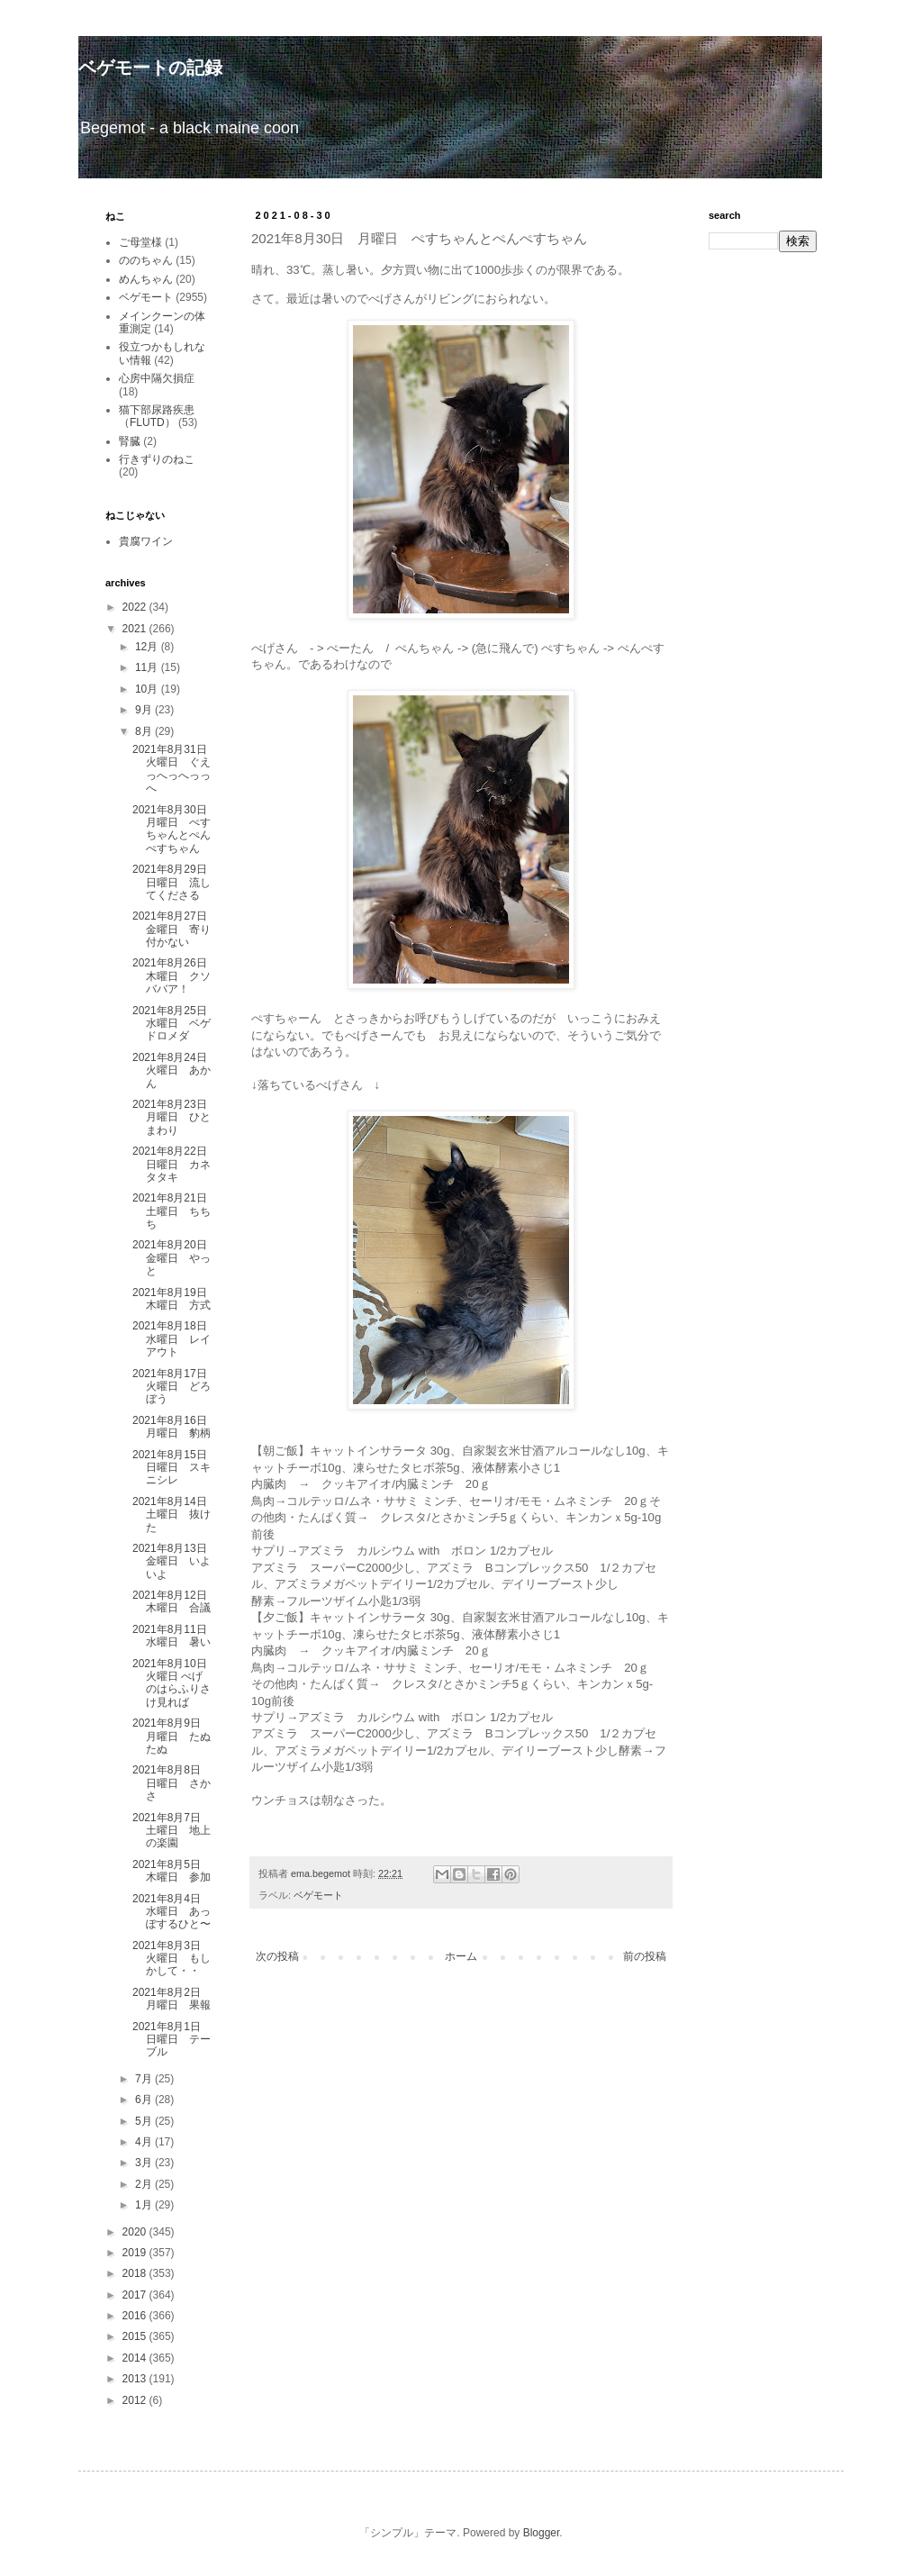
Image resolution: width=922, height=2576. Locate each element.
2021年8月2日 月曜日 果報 (172, 1998)
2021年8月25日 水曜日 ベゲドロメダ (175, 1023)
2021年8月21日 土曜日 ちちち (175, 1211)
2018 (135, 2273)
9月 (145, 709)
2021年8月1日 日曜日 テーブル (172, 2039)
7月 (145, 2079)
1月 (145, 2205)
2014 (135, 2358)
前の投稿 (644, 1956)
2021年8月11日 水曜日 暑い (175, 1635)
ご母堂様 (140, 242)
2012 (135, 2400)
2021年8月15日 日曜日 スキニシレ (175, 1467)
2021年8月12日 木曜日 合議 (175, 1601)
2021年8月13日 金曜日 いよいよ (175, 1561)
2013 (135, 2378)
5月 (145, 2121)
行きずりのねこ (156, 459)
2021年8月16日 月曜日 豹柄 (175, 1426)
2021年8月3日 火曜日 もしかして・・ (172, 1958)
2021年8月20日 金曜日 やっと (175, 1257)
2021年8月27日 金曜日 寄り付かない (175, 929)
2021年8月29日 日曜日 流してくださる (175, 882)
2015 (135, 2336)
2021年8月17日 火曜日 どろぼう (175, 1386)
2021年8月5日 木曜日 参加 (172, 1870)
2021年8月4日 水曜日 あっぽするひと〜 (172, 1911)
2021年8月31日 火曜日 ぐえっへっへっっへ (175, 768)
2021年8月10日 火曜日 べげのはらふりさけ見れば (175, 1683)
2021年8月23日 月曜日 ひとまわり (175, 1117)
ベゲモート (318, 1895)
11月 (148, 667)
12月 (148, 646)
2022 (135, 607)
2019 (135, 2252)
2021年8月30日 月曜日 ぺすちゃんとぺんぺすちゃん (175, 829)
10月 (148, 689)
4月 (145, 2142)
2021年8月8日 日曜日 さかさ (171, 1783)
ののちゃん (146, 260)
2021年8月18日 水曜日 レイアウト (175, 1339)
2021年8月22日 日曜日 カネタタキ (171, 1164)
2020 (135, 2232)
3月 (145, 2162)
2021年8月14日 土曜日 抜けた (175, 1514)
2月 (145, 2184)
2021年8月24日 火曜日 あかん (175, 1070)
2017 (135, 2295)
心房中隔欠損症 (156, 378)
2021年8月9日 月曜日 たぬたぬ (172, 1736)
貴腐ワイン (146, 541)
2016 (135, 2315)
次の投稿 (277, 1956)
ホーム (461, 1956)
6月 (145, 2099)
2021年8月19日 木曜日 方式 (175, 1298)
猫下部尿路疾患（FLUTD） (156, 416)
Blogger (541, 2532)
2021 (135, 628)
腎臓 (129, 441)
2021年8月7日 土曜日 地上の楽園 (172, 1830)
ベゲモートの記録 (150, 67)
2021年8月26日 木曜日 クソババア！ (175, 976)
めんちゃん (146, 279)
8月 (145, 731)
